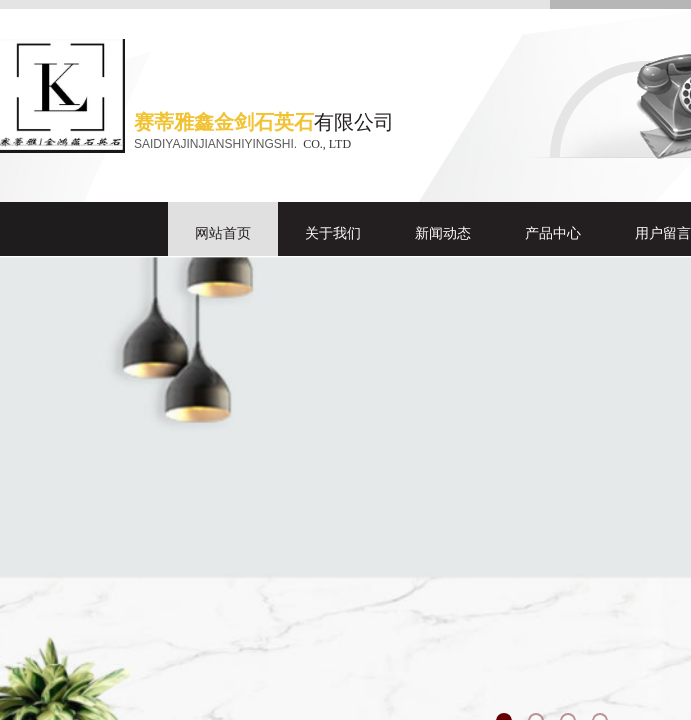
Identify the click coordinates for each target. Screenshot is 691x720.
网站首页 (223, 233)
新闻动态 (443, 233)
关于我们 (333, 233)
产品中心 (553, 233)
